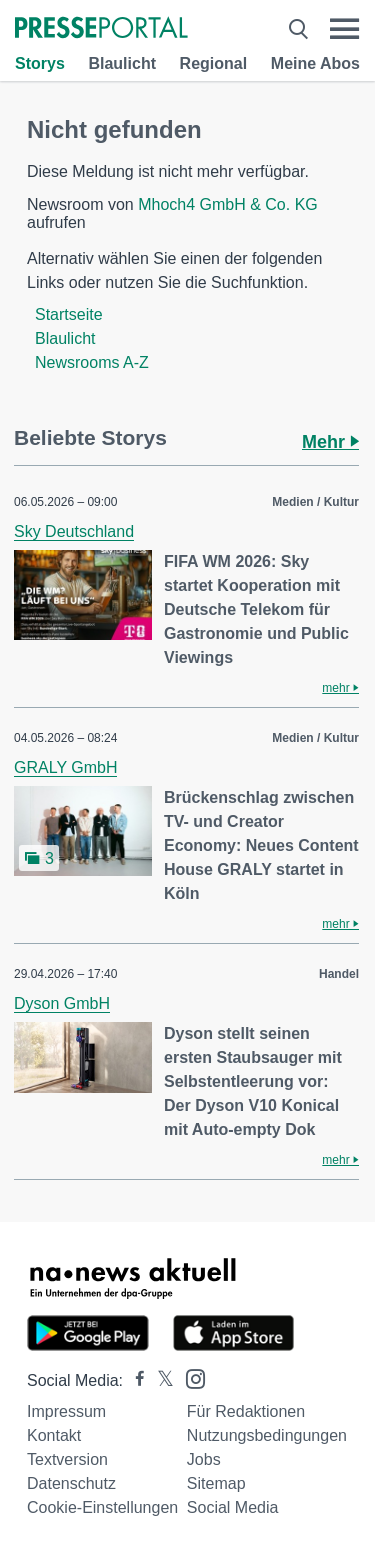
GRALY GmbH (65, 767)
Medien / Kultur (315, 502)
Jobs (204, 1459)
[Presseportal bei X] (159, 1380)
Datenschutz (71, 1483)
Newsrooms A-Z (92, 362)
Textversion (67, 1459)
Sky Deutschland (74, 531)
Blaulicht (122, 63)
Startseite (69, 314)
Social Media (233, 1507)
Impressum (66, 1411)
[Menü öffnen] (344, 29)
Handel (339, 974)
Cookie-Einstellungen (102, 1507)
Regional (214, 63)
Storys (40, 63)
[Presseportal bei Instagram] (189, 1377)
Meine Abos (315, 63)
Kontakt (54, 1435)
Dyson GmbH (62, 1003)
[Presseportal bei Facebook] (134, 1380)
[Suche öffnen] (298, 29)
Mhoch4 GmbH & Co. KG (228, 204)
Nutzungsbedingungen (267, 1435)
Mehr (330, 442)
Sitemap (216, 1483)
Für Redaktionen (246, 1411)
